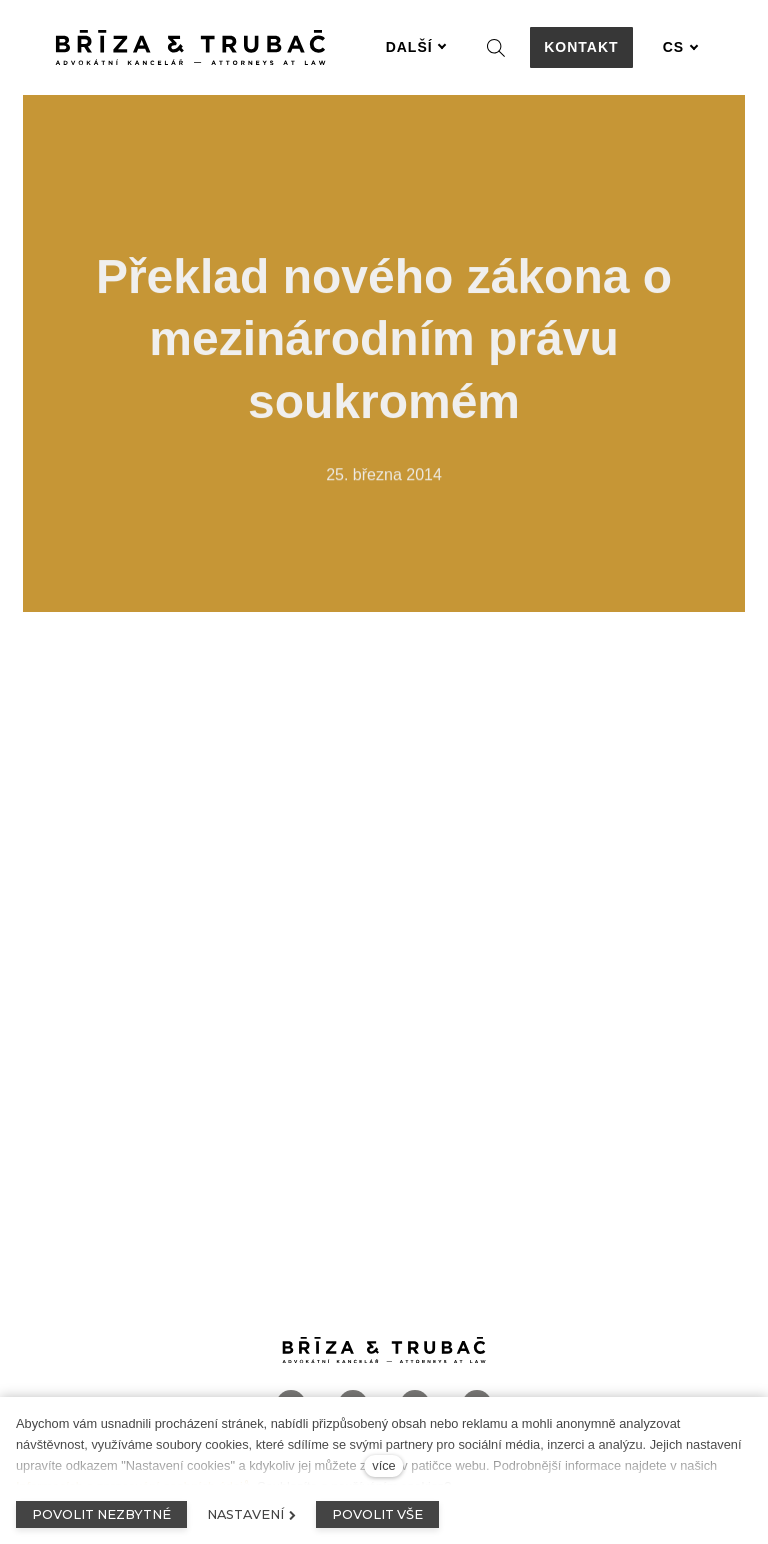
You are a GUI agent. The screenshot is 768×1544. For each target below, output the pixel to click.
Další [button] (416, 47)
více (383, 1465)
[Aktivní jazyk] (681, 47)
